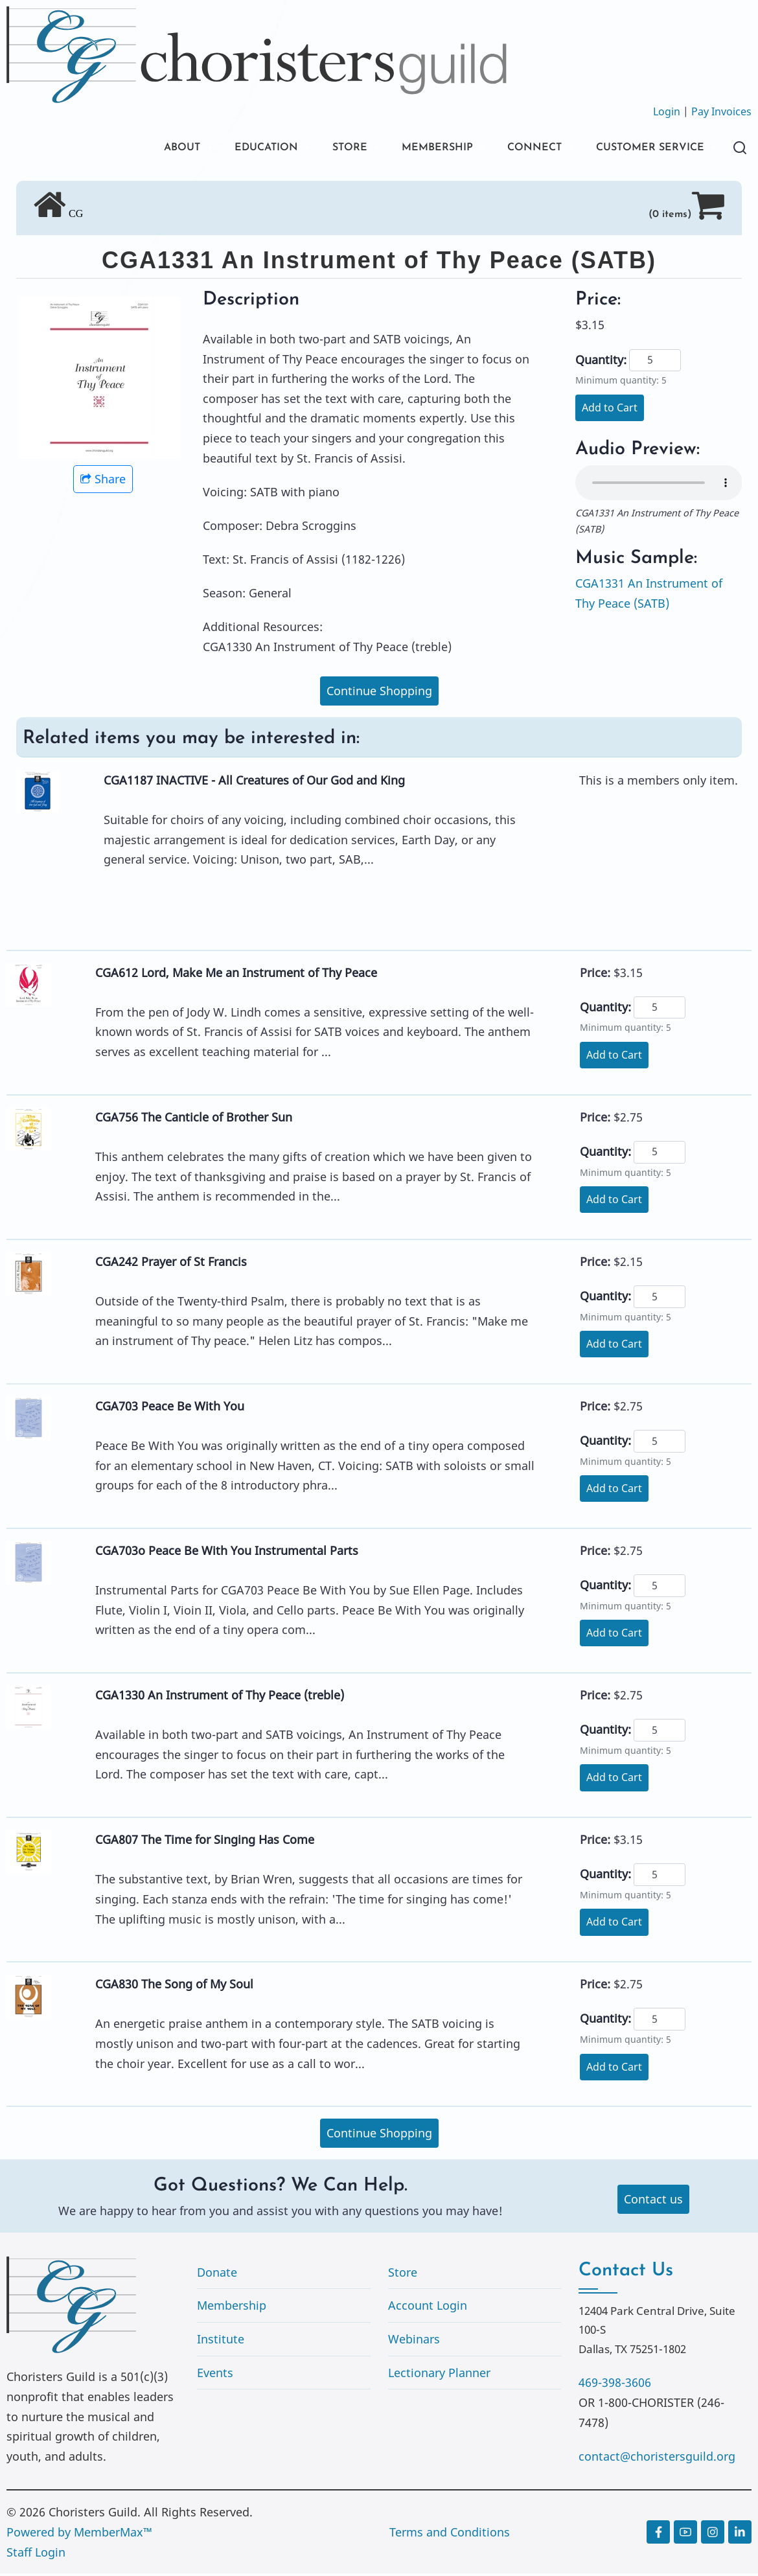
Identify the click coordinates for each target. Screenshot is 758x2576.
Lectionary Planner (439, 2374)
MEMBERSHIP (413, 149)
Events (215, 2374)
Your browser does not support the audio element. (658, 484)
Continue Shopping (379, 693)
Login (666, 111)
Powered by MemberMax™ (79, 2534)
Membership (231, 2308)
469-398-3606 (615, 2385)
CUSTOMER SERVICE (644, 149)
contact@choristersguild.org (657, 2458)
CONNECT (518, 149)
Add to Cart (609, 409)
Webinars (414, 2341)
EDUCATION (230, 149)
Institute (220, 2341)
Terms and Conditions (449, 2534)
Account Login (427, 2308)
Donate (217, 2274)
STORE (320, 149)
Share (103, 481)
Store (402, 2274)
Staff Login (35, 2554)
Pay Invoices (721, 111)
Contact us (653, 2201)
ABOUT (138, 149)
